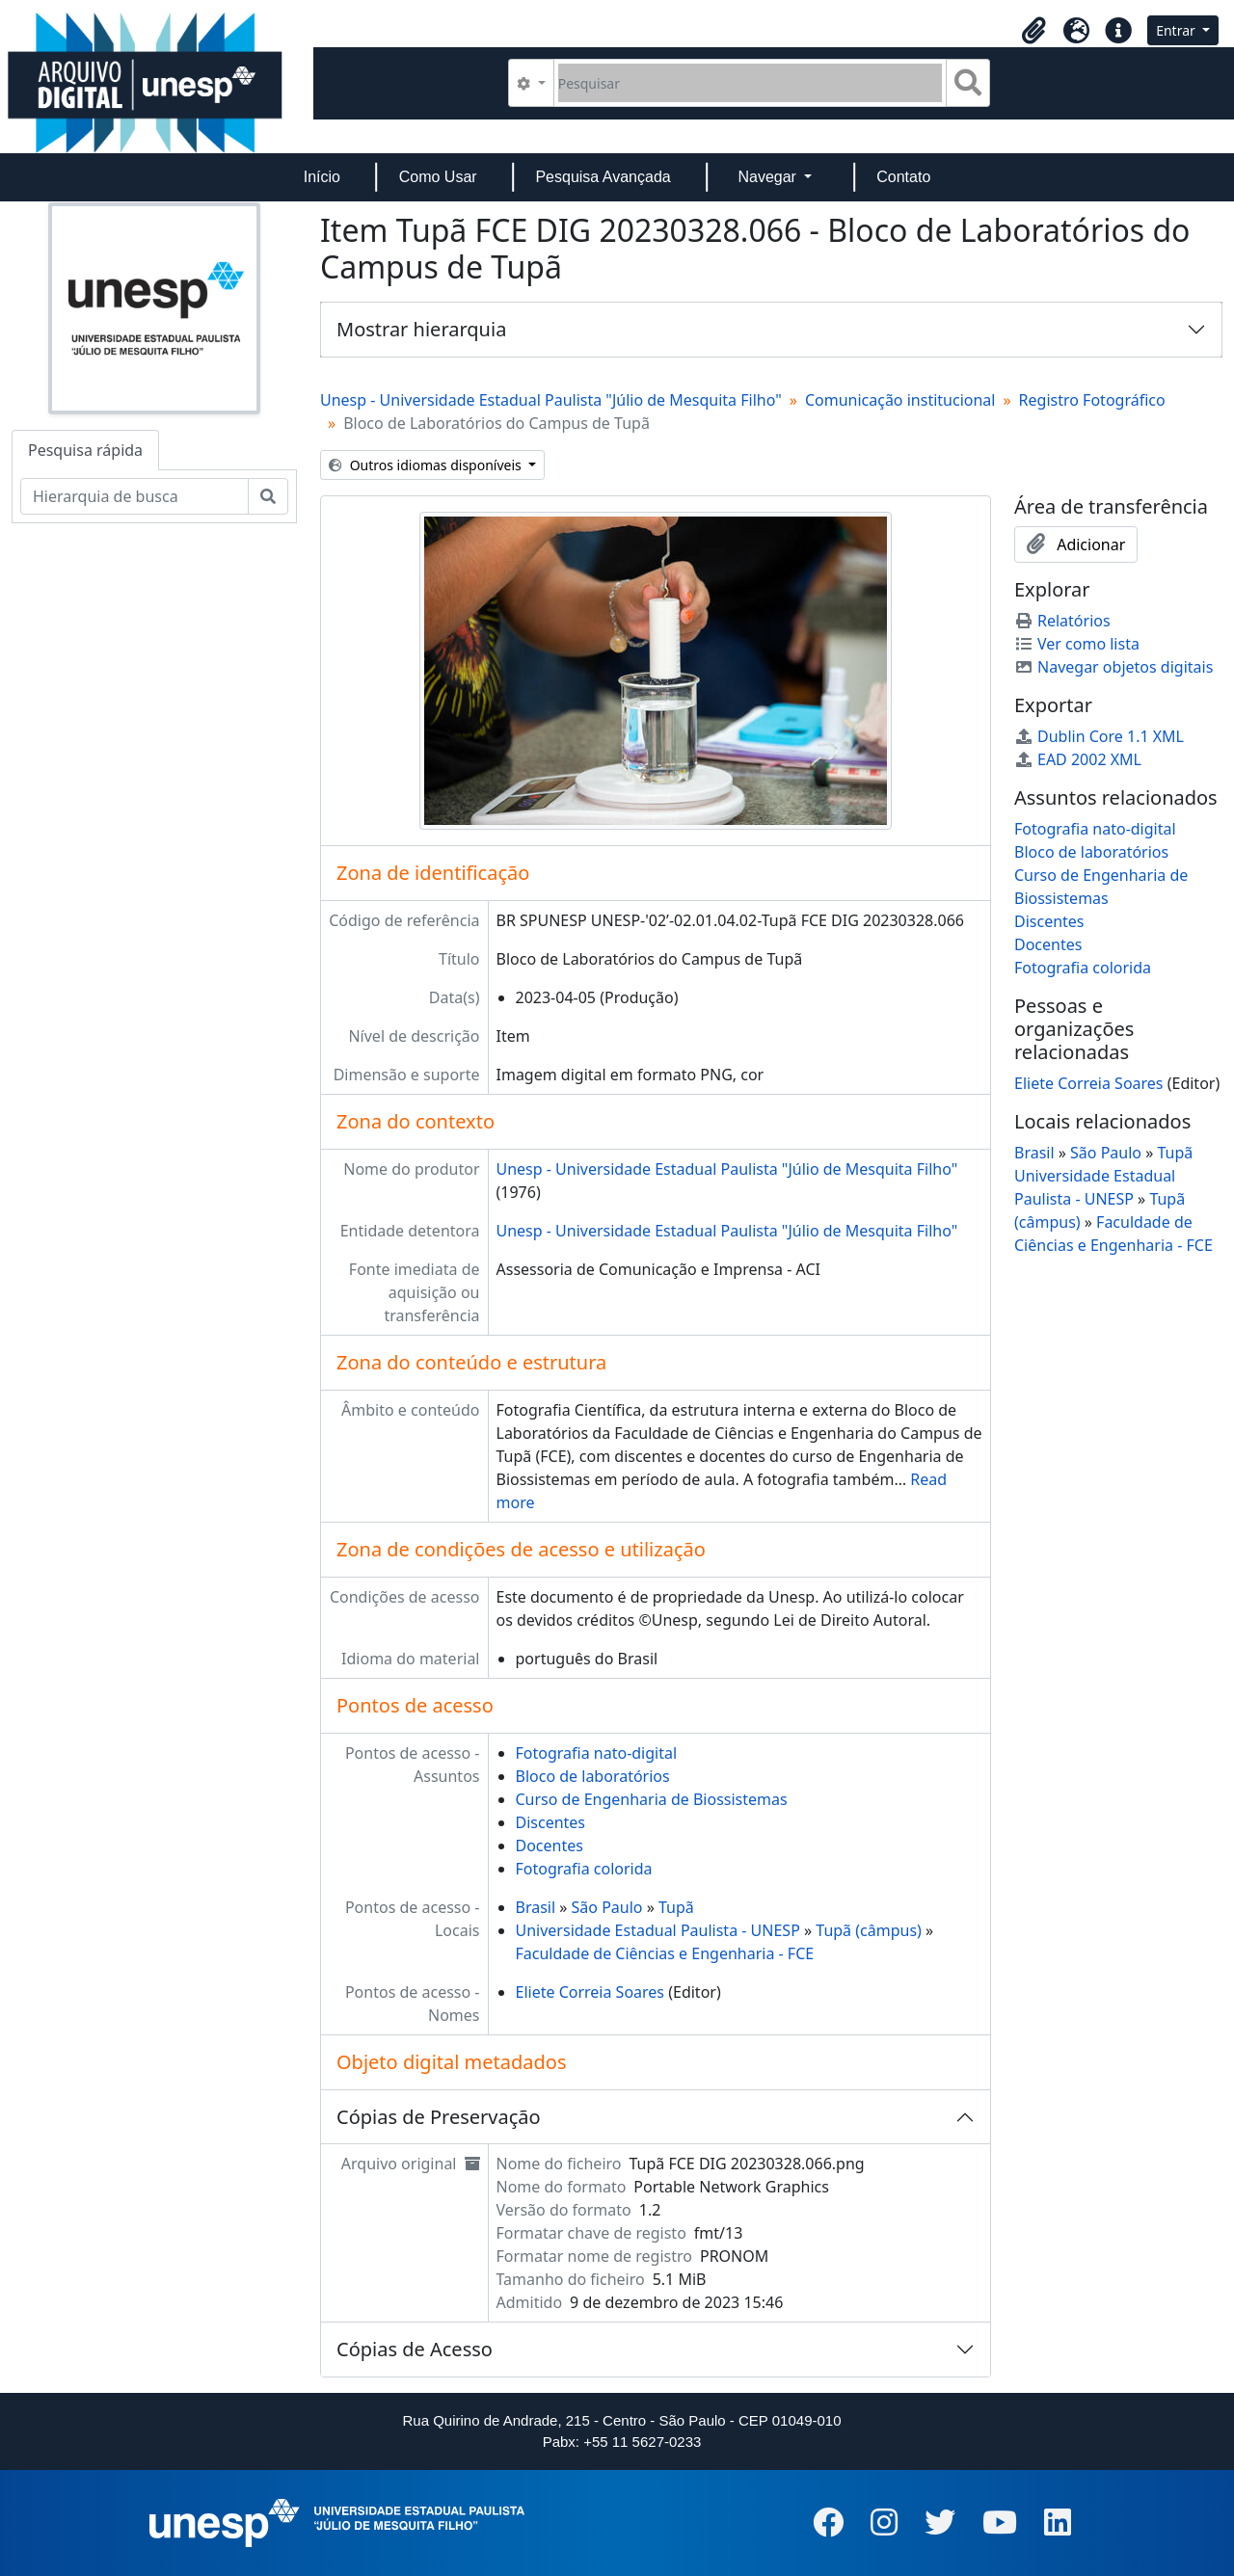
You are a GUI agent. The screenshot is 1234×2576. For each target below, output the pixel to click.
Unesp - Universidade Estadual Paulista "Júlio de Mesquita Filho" (551, 400)
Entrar (1177, 30)
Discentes (551, 1822)
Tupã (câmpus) (869, 1930)
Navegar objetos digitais (1113, 666)
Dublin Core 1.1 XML (1099, 736)
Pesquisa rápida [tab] (85, 450)
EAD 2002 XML (1077, 759)
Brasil (536, 1907)
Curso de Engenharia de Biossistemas (652, 1799)
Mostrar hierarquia (421, 329)
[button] (1033, 31)
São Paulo (607, 1907)
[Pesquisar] (750, 83)
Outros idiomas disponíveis (426, 465)
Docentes (549, 1845)
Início (322, 177)
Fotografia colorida (584, 1868)
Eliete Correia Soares (590, 1992)
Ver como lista (1077, 643)
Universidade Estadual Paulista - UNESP (658, 1930)
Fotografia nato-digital (597, 1753)
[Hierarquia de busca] (134, 496)
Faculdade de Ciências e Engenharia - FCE (665, 1953)
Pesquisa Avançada (602, 177)
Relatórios (1062, 620)
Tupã (676, 1907)
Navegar (769, 177)
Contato (903, 177)
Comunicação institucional (900, 400)
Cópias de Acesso (414, 2349)
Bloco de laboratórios (593, 1776)
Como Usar (438, 177)
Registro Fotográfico (1092, 400)
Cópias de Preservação (438, 2117)
